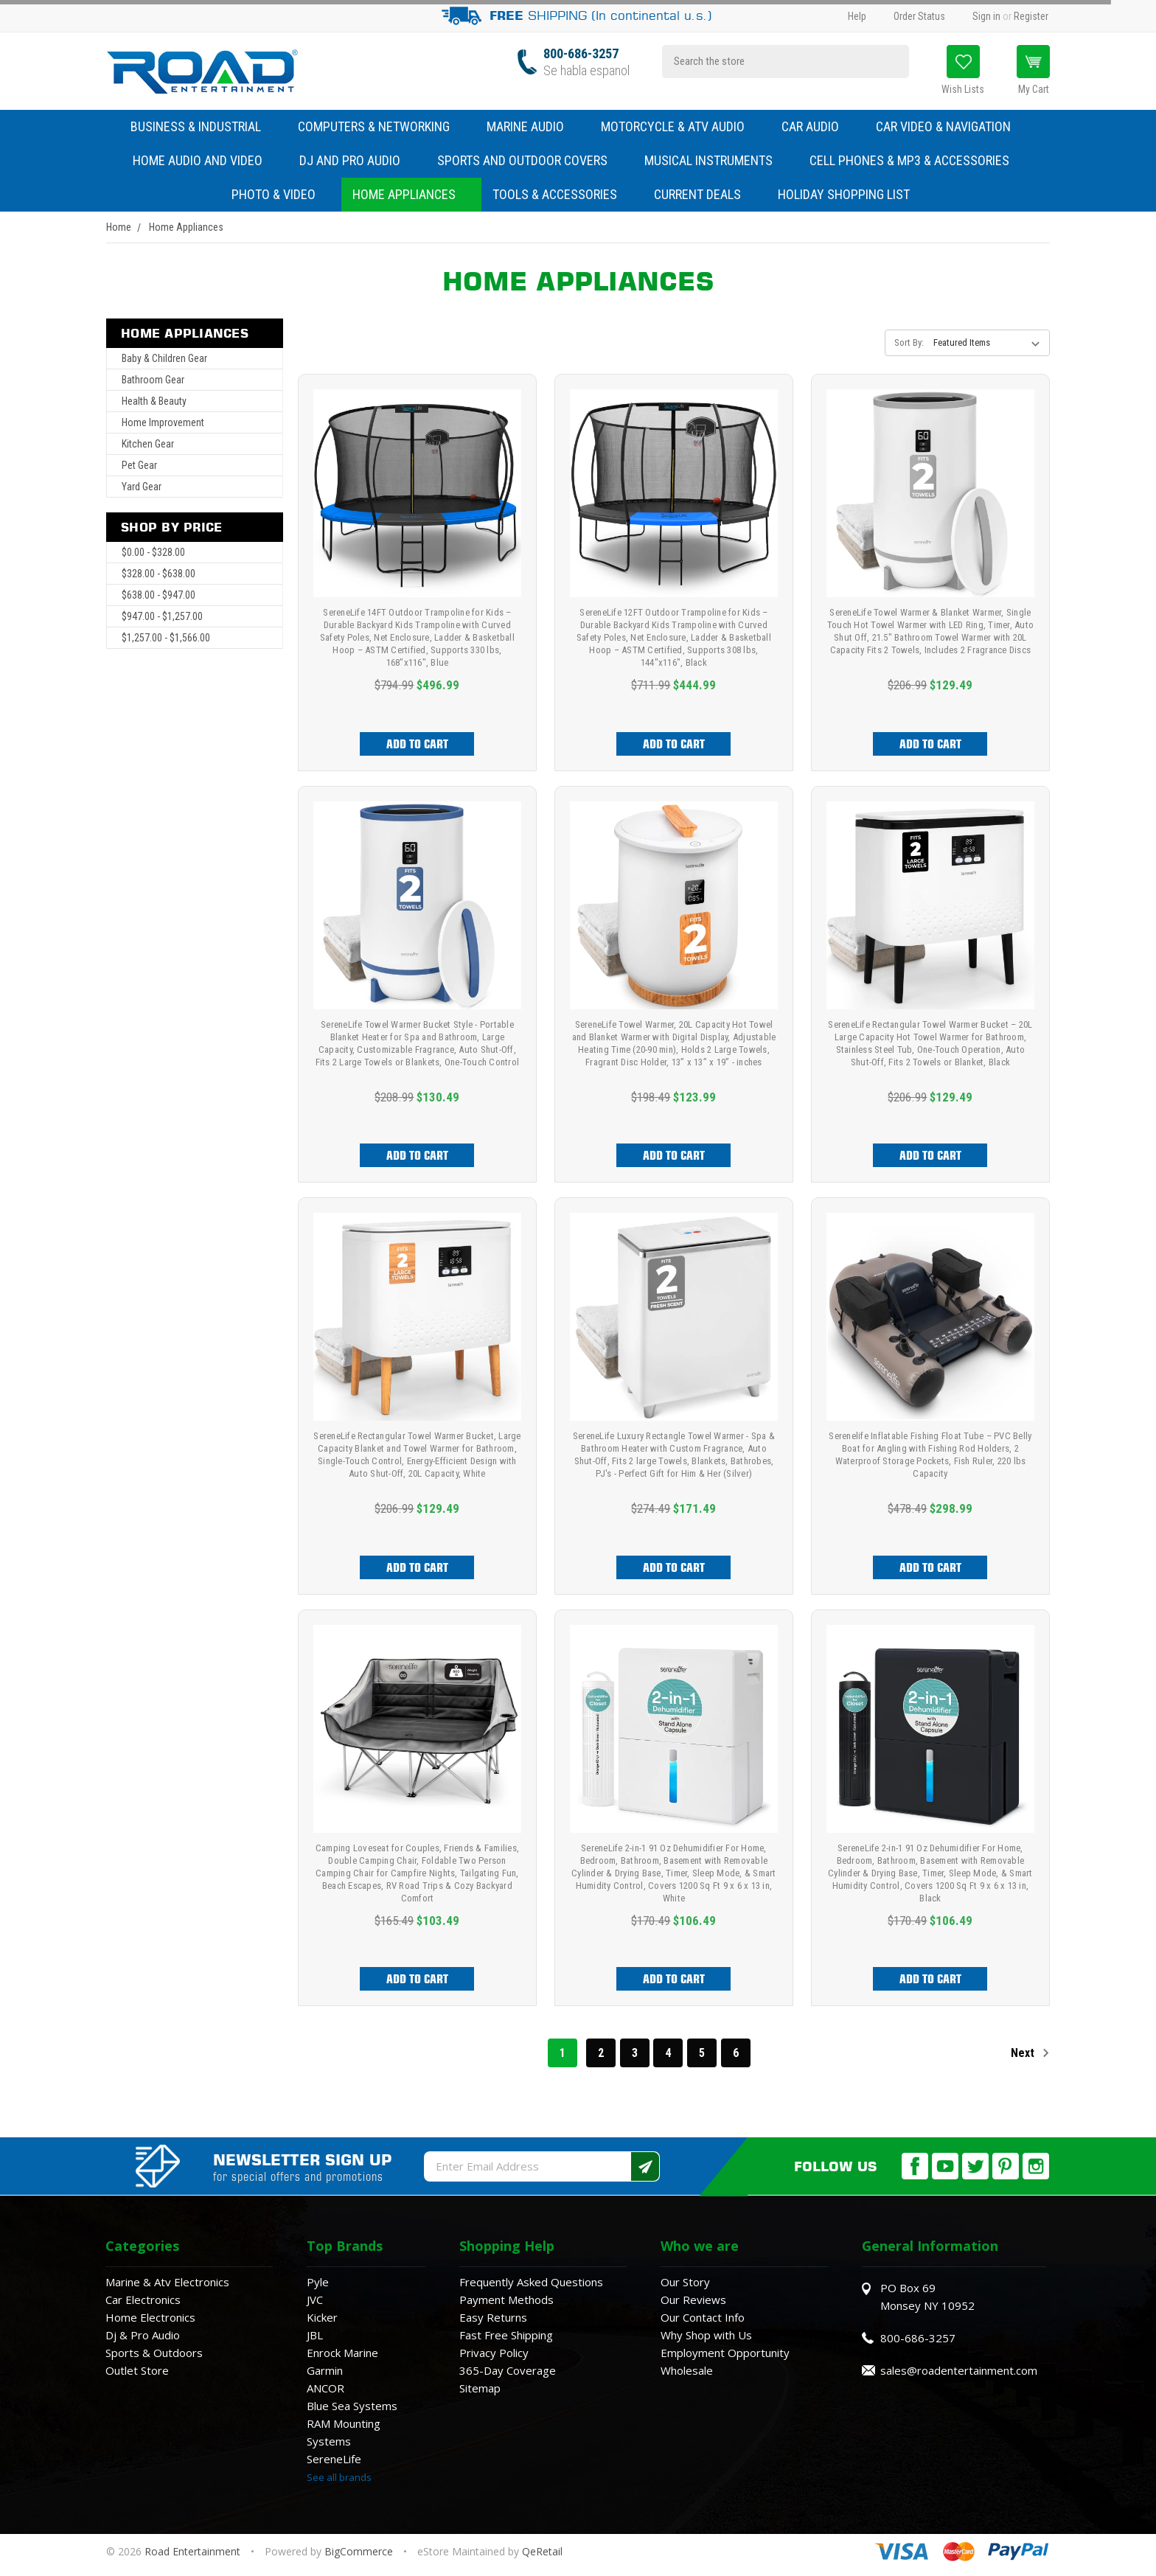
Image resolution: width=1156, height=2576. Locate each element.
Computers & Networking (381, 126)
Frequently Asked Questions (531, 2281)
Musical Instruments (715, 160)
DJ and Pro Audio (357, 160)
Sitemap (480, 2388)
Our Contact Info (703, 2317)
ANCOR (325, 2388)
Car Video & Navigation (951, 126)
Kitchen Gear (148, 444)
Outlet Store (137, 2370)
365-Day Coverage (507, 2370)
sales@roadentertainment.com (958, 2370)
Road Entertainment (193, 2551)
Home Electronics (150, 2317)
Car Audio (817, 126)
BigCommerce (358, 2551)
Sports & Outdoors (154, 2352)
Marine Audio (533, 126)
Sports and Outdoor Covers (529, 160)
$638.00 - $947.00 (158, 595)
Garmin (325, 2370)
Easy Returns (493, 2317)
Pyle (318, 2281)
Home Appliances (411, 194)
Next (1030, 2052)
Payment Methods (506, 2299)
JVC (315, 2299)
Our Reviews (693, 2299)
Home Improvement (163, 422)
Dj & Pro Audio (142, 2335)
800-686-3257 (581, 53)
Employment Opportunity (725, 2352)
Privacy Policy (494, 2352)
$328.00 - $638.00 (158, 573)
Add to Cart (417, 744)
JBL (315, 2335)
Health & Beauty (154, 401)
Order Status (919, 16)
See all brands (339, 2477)
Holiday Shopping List (844, 194)
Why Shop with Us (706, 2335)
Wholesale (687, 2370)
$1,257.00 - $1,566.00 (166, 638)
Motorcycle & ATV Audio (680, 126)
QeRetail (542, 2551)
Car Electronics (143, 2299)
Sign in (986, 16)
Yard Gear (141, 486)
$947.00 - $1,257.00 (162, 616)
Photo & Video (280, 194)
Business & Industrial (195, 126)
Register (1031, 16)
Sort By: (909, 342)
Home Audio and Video (205, 160)
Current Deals (697, 194)
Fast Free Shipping (506, 2335)
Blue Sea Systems (352, 2405)
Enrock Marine (342, 2352)
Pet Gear (139, 465)
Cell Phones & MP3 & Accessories (916, 160)
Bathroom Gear (153, 380)
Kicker (322, 2317)
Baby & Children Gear (164, 358)
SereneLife (334, 2458)
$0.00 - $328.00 (153, 552)
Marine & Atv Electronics (167, 2281)
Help (857, 16)
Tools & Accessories (554, 194)
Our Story (685, 2281)
